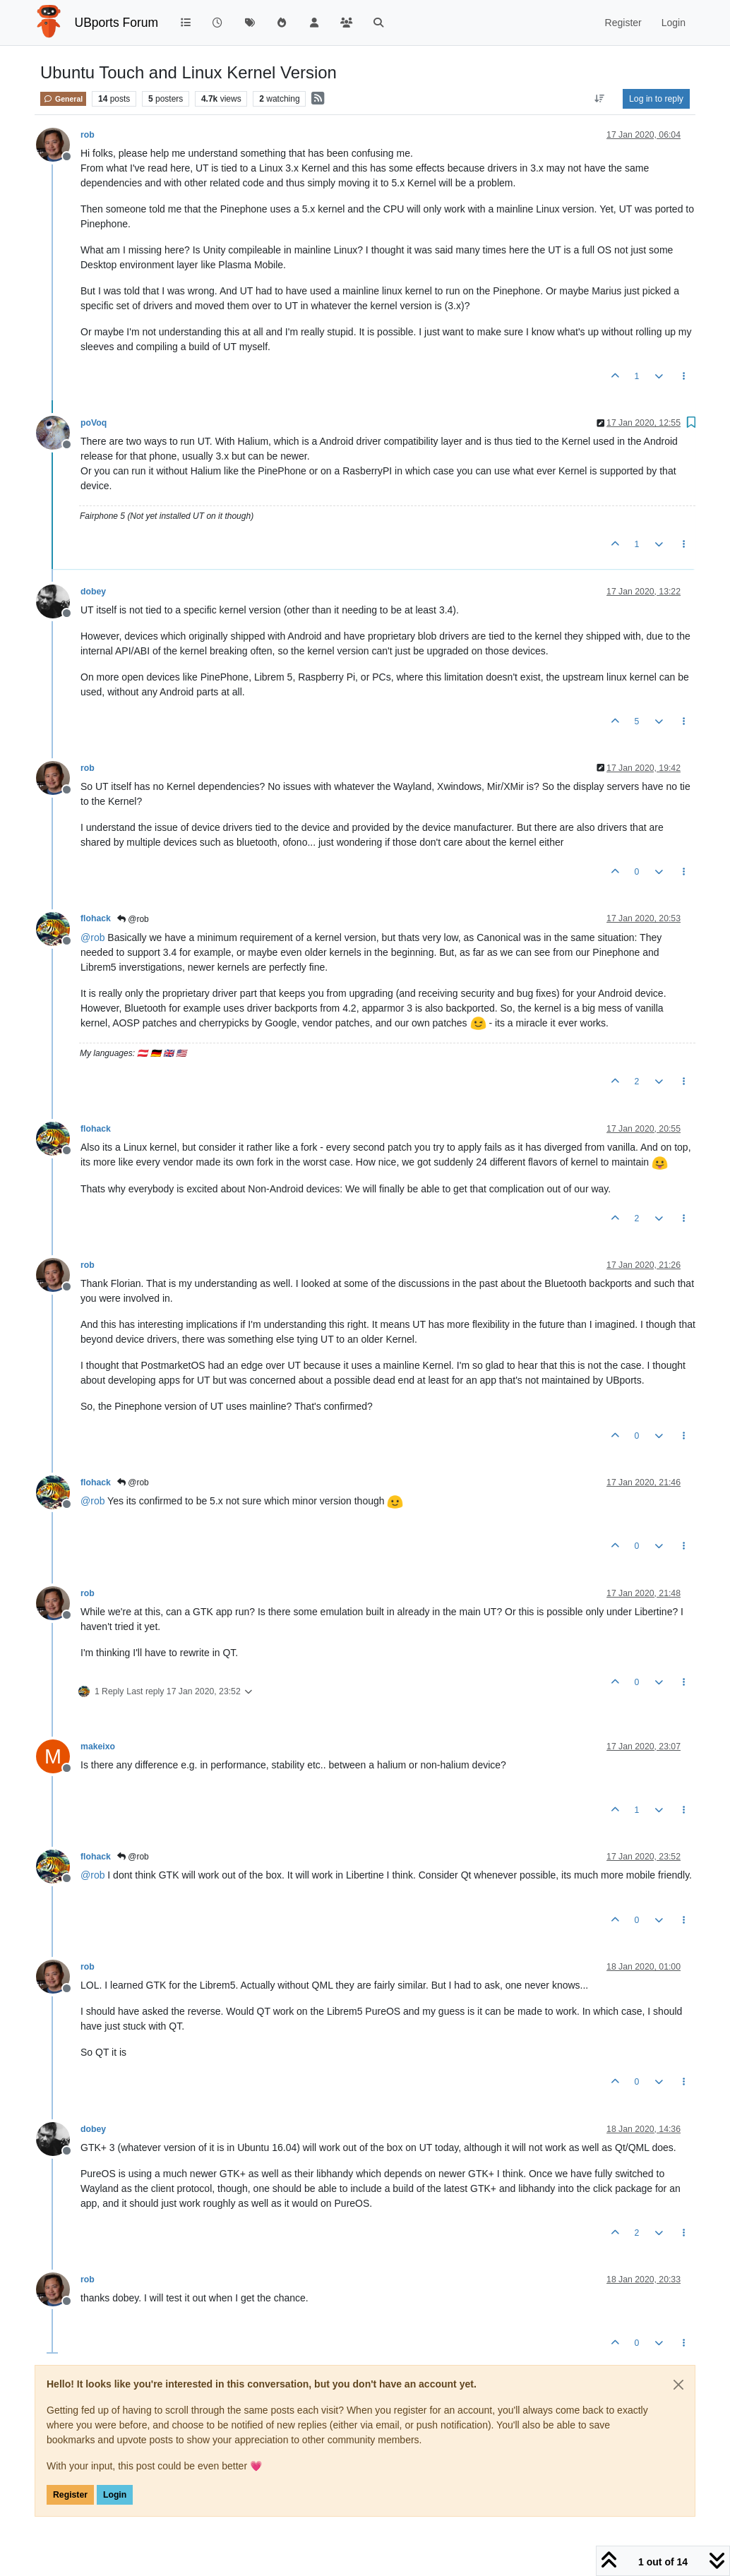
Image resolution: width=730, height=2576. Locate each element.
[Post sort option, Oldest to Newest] (599, 99)
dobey (93, 592)
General (63, 99)
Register (70, 2495)
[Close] (678, 2385)
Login (114, 2495)
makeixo (97, 1746)
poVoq (93, 423)
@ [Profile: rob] (92, 937)
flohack (95, 918)
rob (87, 135)
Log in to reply (656, 99)
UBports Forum (117, 23)
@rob (133, 919)
